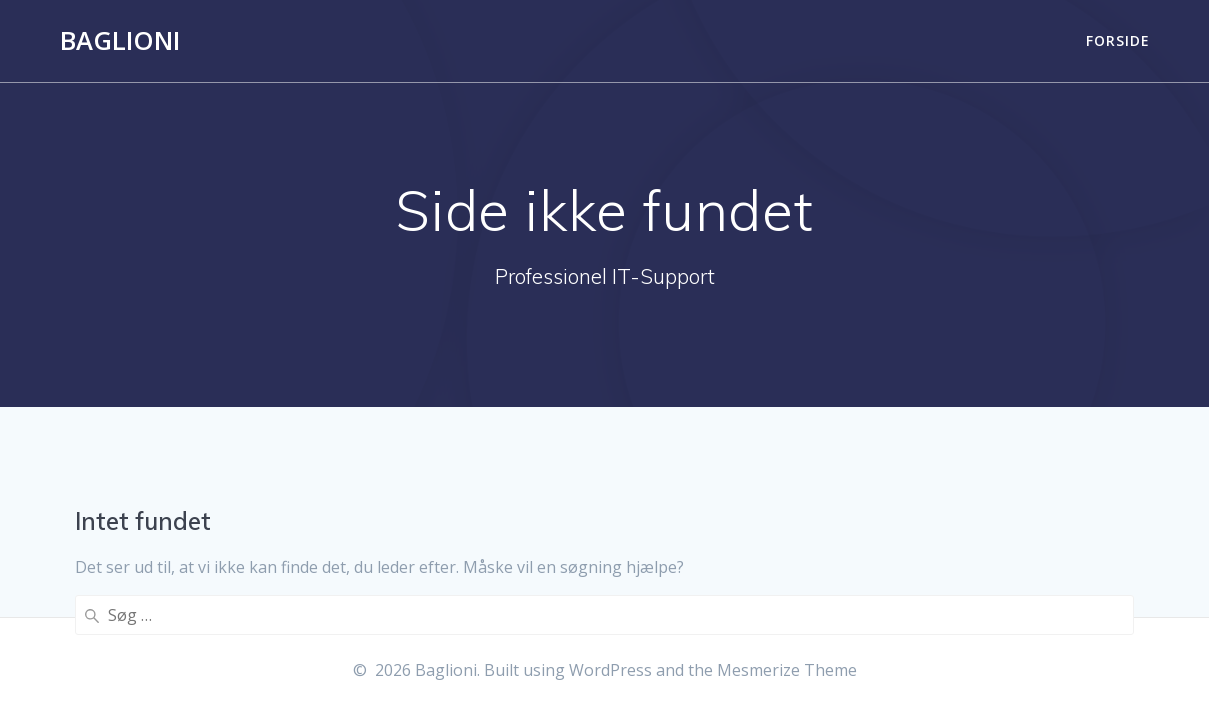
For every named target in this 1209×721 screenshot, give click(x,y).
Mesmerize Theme (787, 670)
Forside (1118, 40)
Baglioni (120, 41)
